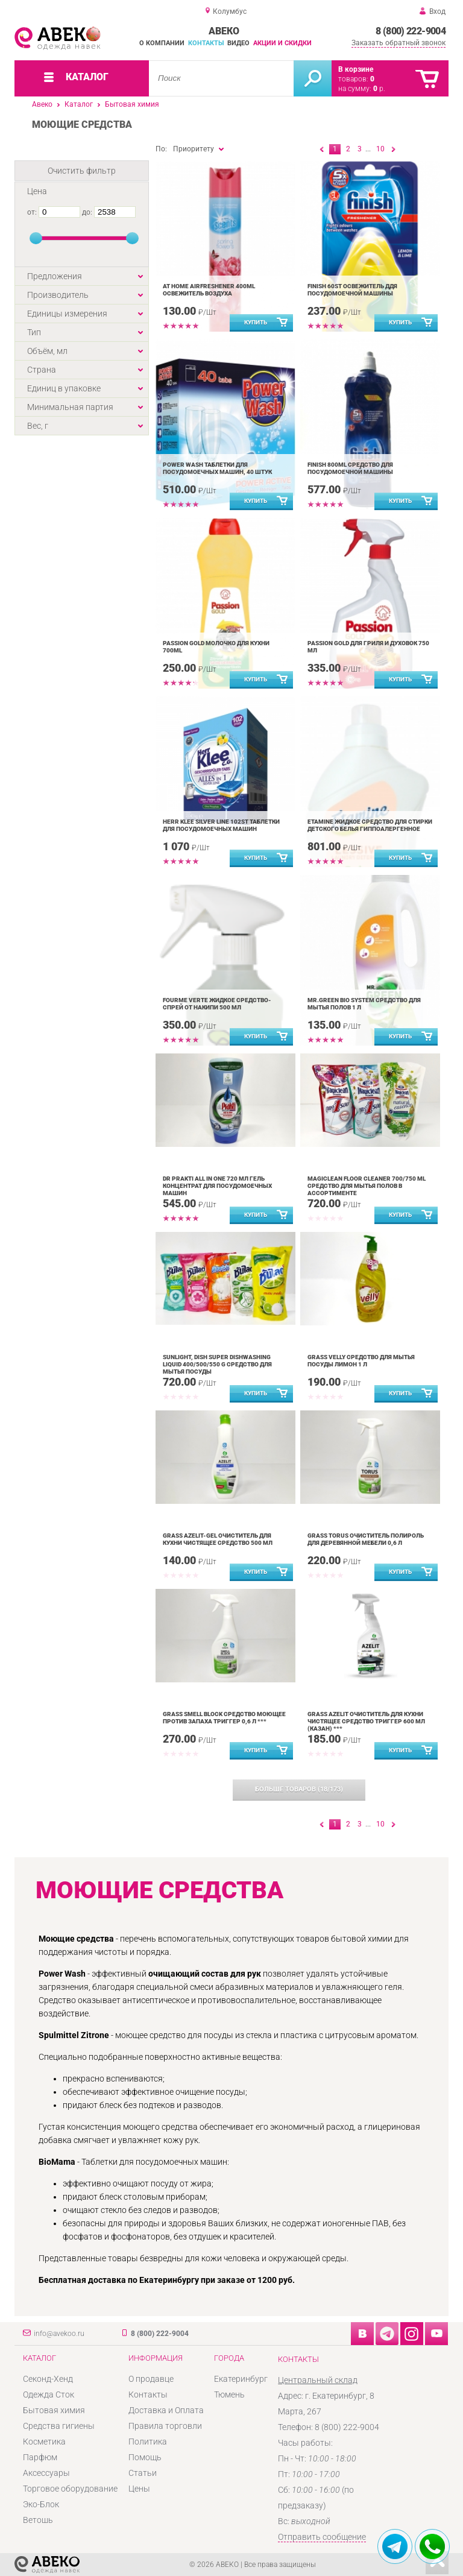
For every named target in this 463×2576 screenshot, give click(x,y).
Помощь (145, 2457)
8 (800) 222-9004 (411, 31)
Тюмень (229, 2394)
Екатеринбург (241, 2379)
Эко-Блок (41, 2504)
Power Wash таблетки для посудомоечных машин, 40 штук (217, 468)
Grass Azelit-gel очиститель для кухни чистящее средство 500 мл (217, 1539)
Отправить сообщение (322, 2537)
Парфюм (40, 2457)
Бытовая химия (132, 104)
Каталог (79, 104)
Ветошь (38, 2520)
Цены (139, 2488)
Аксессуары (46, 2473)
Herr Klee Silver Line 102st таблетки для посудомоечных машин (221, 825)
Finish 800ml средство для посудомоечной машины (350, 468)
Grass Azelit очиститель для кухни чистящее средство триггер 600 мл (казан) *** (366, 1721)
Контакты (206, 43)
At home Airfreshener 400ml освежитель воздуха (209, 290)
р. (379, 88)
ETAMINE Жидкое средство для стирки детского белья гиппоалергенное (369, 825)
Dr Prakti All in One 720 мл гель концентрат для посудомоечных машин (217, 1185)
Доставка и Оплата (166, 2410)
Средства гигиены (59, 2426)
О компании (161, 43)
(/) (299, 1789)
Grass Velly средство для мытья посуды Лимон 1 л (361, 1361)
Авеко (42, 104)
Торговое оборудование (70, 2488)
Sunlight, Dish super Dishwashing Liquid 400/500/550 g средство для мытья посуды (217, 1364)
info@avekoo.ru (59, 2333)
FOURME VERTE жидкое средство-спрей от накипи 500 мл (217, 1004)
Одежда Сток (48, 2394)
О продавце (151, 2379)
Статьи (142, 2473)
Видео (238, 43)
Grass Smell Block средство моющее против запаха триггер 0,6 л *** (224, 1718)
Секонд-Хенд (48, 2379)
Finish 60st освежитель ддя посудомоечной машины (352, 290)
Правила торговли (165, 2426)
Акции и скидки (282, 43)
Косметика (44, 2441)
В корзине (355, 69)
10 (380, 149)
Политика (147, 2441)
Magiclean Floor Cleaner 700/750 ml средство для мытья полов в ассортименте (366, 1185)
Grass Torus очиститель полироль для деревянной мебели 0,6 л (365, 1539)
